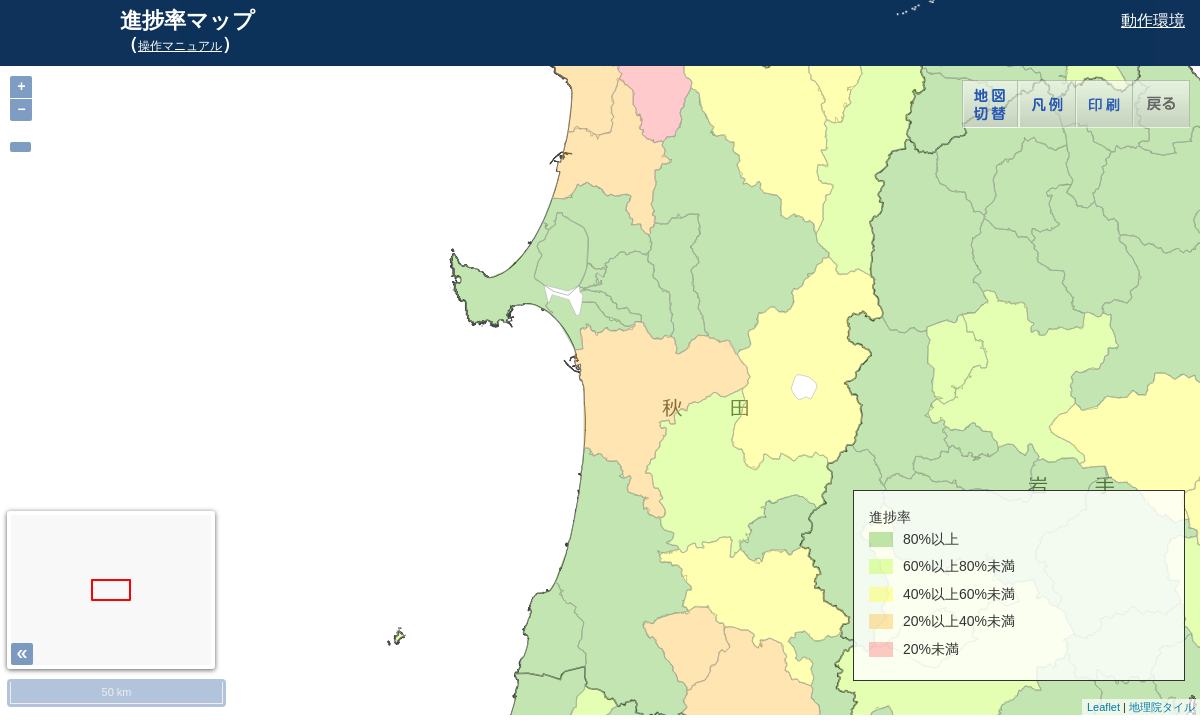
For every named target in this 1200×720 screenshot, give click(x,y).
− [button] (21, 109)
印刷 (1104, 104)
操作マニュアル (180, 46)
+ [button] (21, 86)
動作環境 (1153, 20)
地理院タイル (1162, 707)
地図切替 (990, 104)
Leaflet (1103, 707)
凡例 (1047, 104)
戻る (1161, 104)
